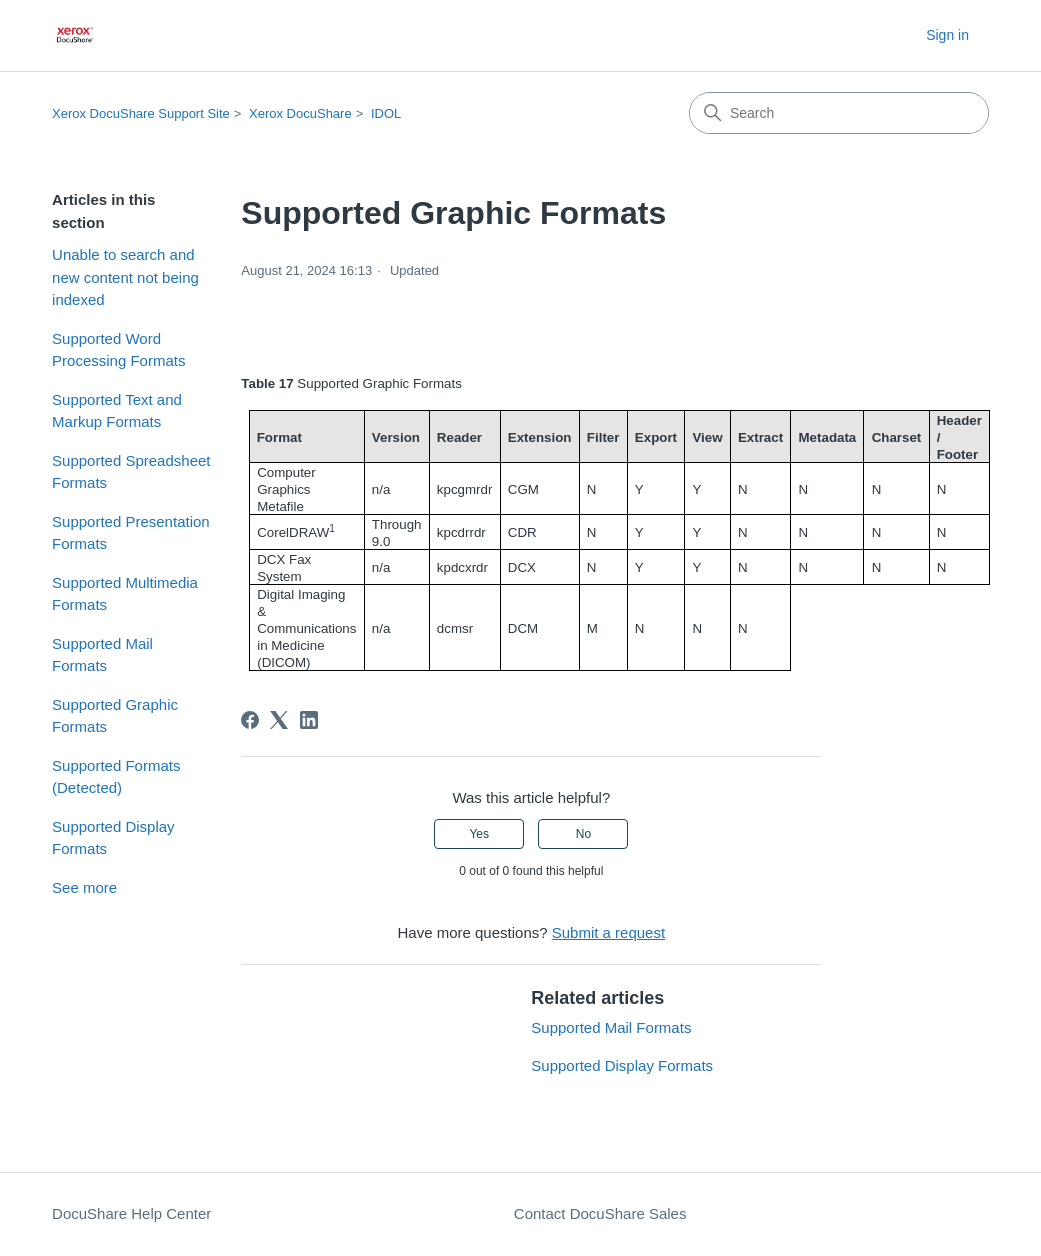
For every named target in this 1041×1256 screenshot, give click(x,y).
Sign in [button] (947, 35)
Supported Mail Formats (102, 655)
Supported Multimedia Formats (125, 594)
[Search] (839, 113)
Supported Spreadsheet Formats (131, 472)
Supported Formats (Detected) (116, 777)
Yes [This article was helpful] (479, 834)
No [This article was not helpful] (583, 834)
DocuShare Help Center (131, 1213)
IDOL (386, 113)
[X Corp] (279, 720)
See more (84, 887)
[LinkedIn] (309, 720)
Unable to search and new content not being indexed (125, 277)
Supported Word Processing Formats (118, 350)
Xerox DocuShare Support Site (141, 113)
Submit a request (608, 932)
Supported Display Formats (113, 838)
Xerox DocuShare (300, 113)
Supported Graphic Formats (115, 716)
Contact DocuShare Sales (600, 1213)
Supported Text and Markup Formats (117, 411)
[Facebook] (250, 720)
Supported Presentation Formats (131, 533)
